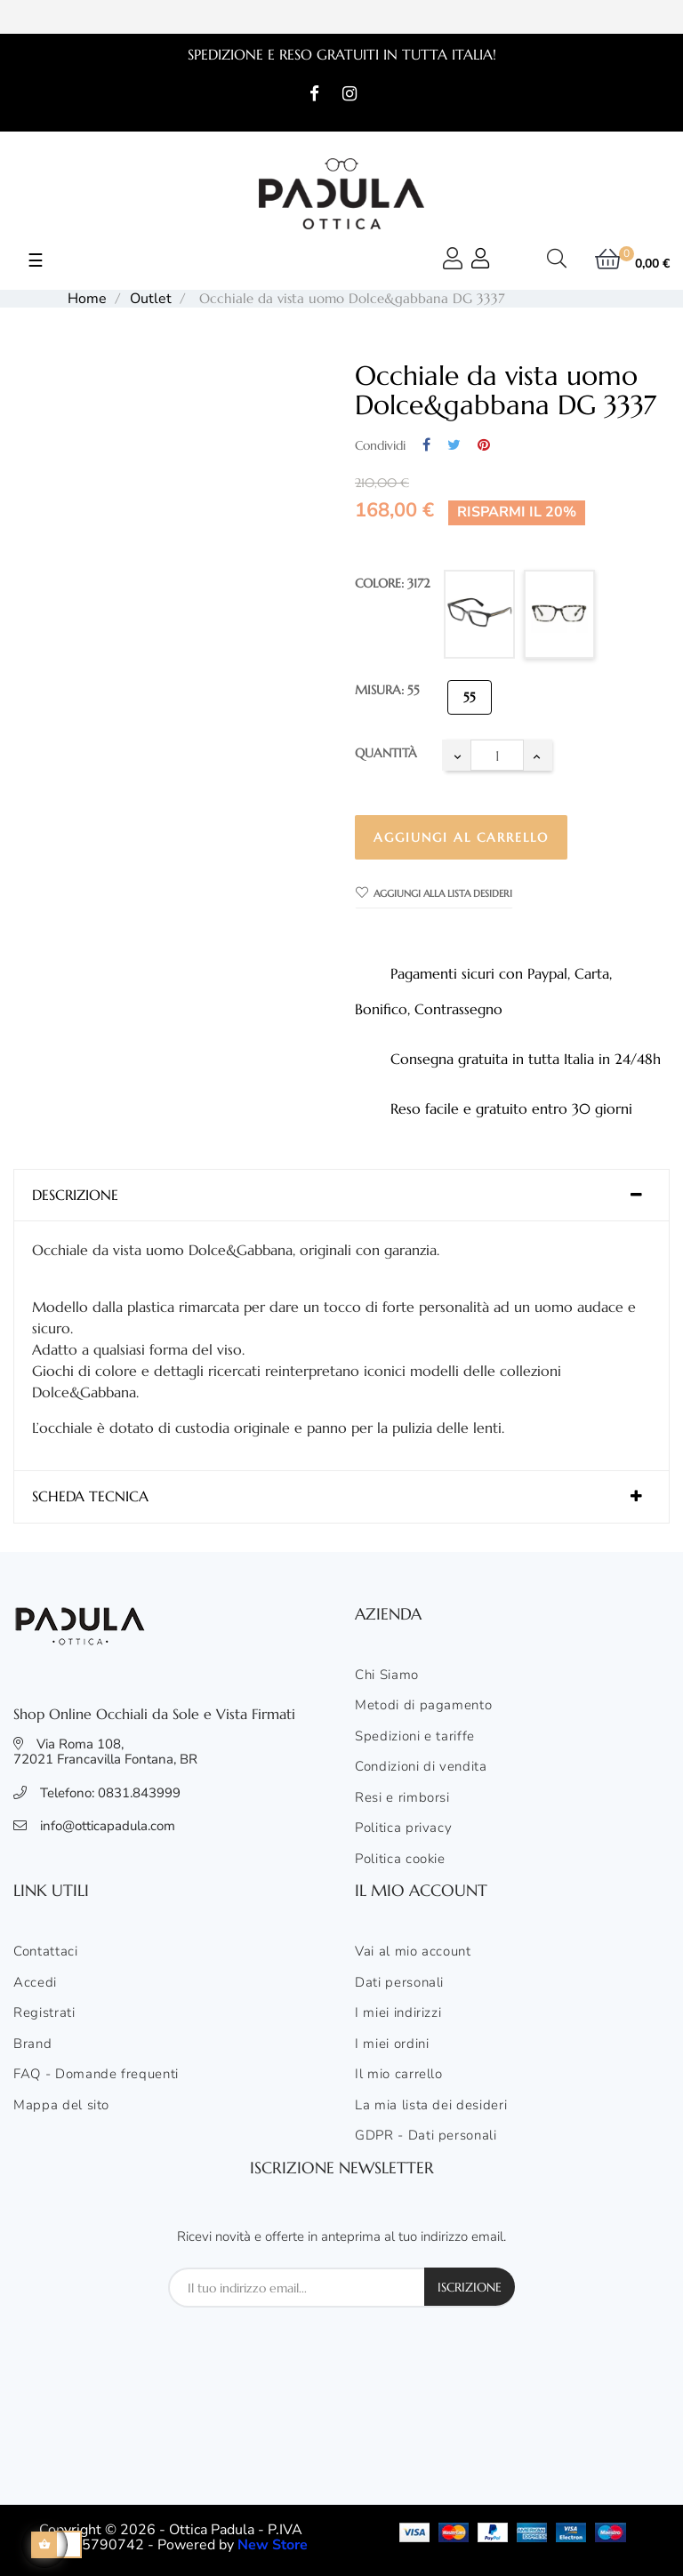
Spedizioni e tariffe (415, 1737)
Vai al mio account (413, 1952)
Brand (32, 2044)
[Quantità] (497, 755)
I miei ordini (392, 2044)
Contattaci (45, 1952)
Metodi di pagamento (423, 1706)
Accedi (35, 1983)
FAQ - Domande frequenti (96, 2075)
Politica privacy (403, 1828)
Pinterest (484, 445)
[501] (479, 614)
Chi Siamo (387, 1676)
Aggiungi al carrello (461, 837)
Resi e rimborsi (402, 1798)
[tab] (341, 1196)
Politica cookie (400, 1860)
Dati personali (399, 1983)
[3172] (559, 614)
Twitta (454, 445)
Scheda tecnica (90, 1497)
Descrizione (75, 1196)
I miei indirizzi (398, 2013)
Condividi (426, 445)
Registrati (44, 2013)
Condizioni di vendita (421, 1767)
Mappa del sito (61, 2106)
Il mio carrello (399, 2075)
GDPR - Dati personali (426, 2136)
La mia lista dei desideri (431, 2106)
